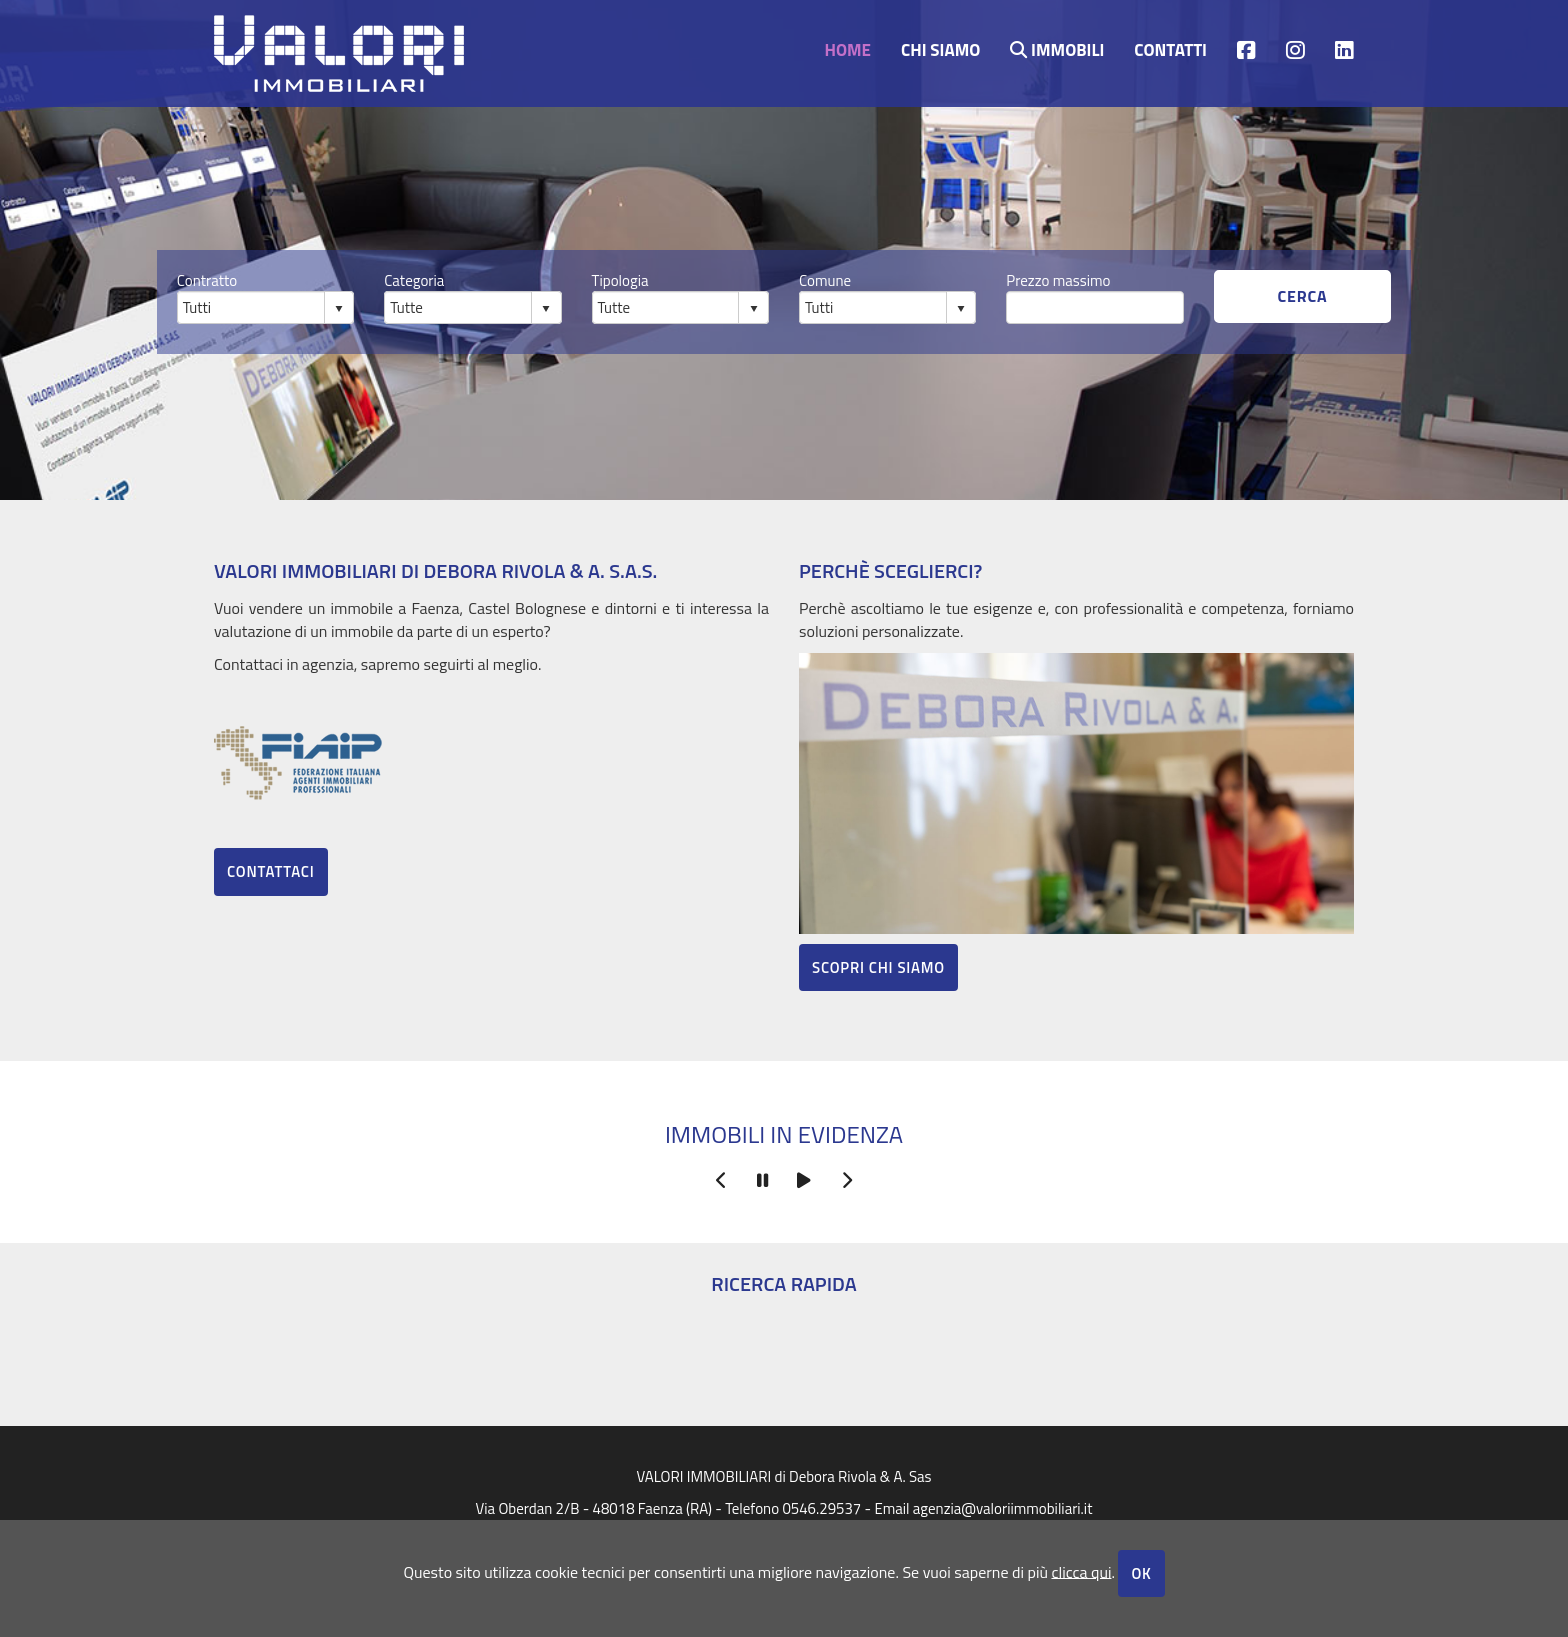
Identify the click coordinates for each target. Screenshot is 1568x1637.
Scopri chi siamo (878, 967)
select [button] (339, 309)
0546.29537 (821, 1508)
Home (847, 48)
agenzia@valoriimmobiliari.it (1003, 1508)
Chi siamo (940, 48)
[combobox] (251, 307)
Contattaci (271, 871)
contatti (1170, 48)
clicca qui (1081, 1571)
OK (1141, 1573)
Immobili (1057, 48)
